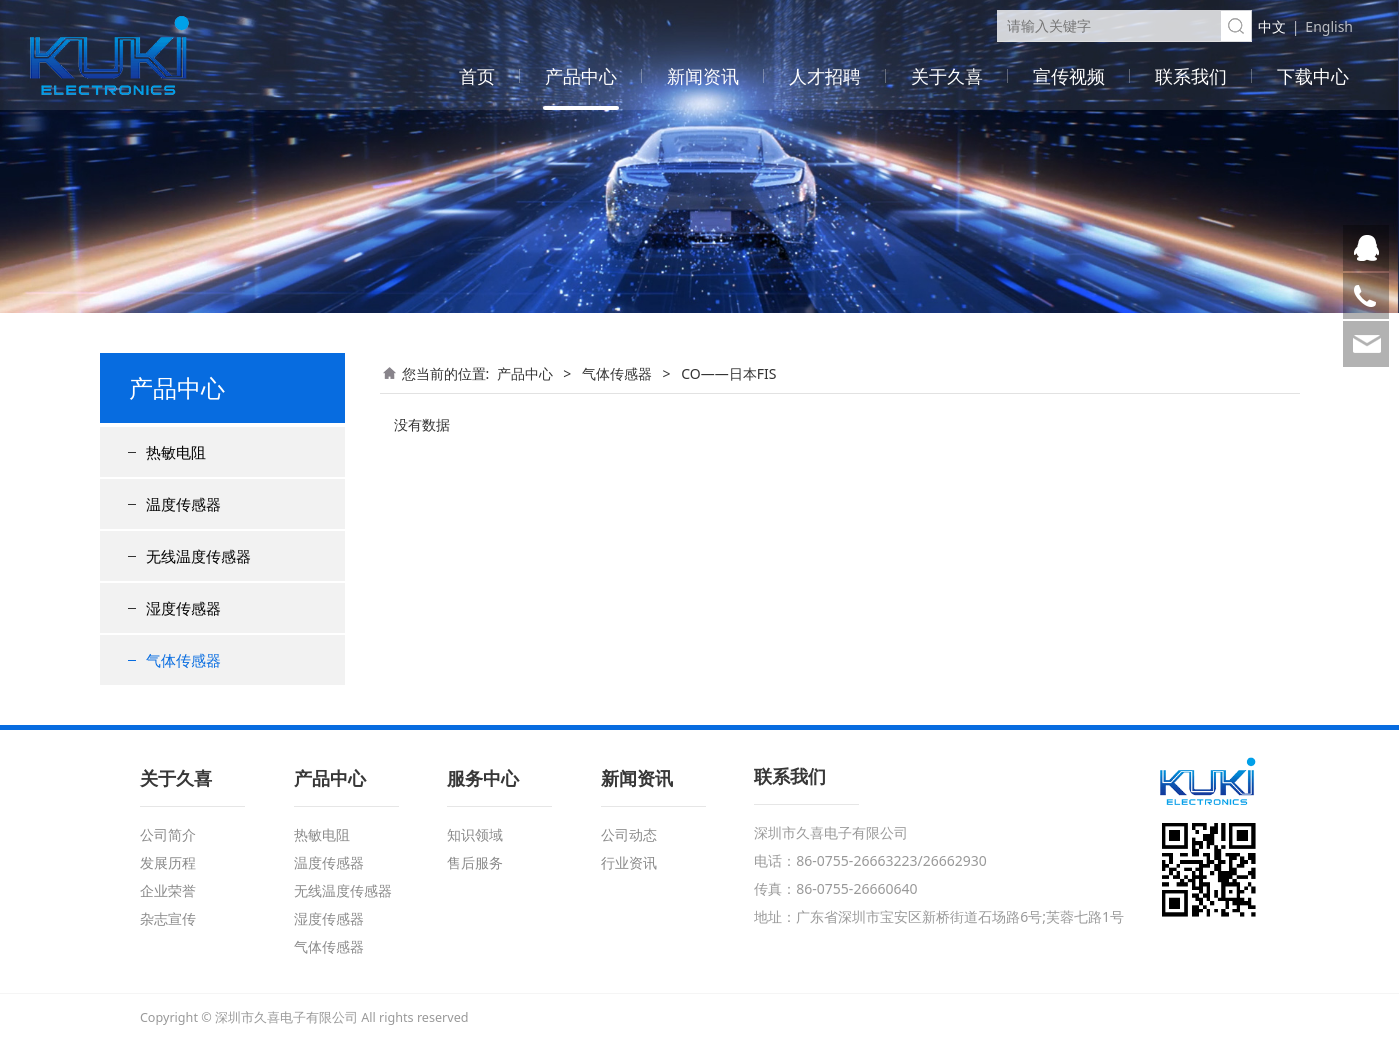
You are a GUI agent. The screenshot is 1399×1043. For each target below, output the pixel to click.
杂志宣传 (168, 918)
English (1329, 26)
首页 (477, 76)
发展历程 (168, 862)
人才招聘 (825, 76)
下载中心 (1313, 76)
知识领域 (475, 834)
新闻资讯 (703, 76)
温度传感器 (183, 504)
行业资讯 (629, 862)
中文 (1272, 26)
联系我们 (1191, 76)
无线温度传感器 (198, 556)
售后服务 (475, 862)
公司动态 (629, 834)
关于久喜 (947, 76)
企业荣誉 (168, 890)
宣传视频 (1069, 76)
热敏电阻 (176, 452)
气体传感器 (183, 660)
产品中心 (581, 76)
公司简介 (168, 834)
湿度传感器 (183, 608)
